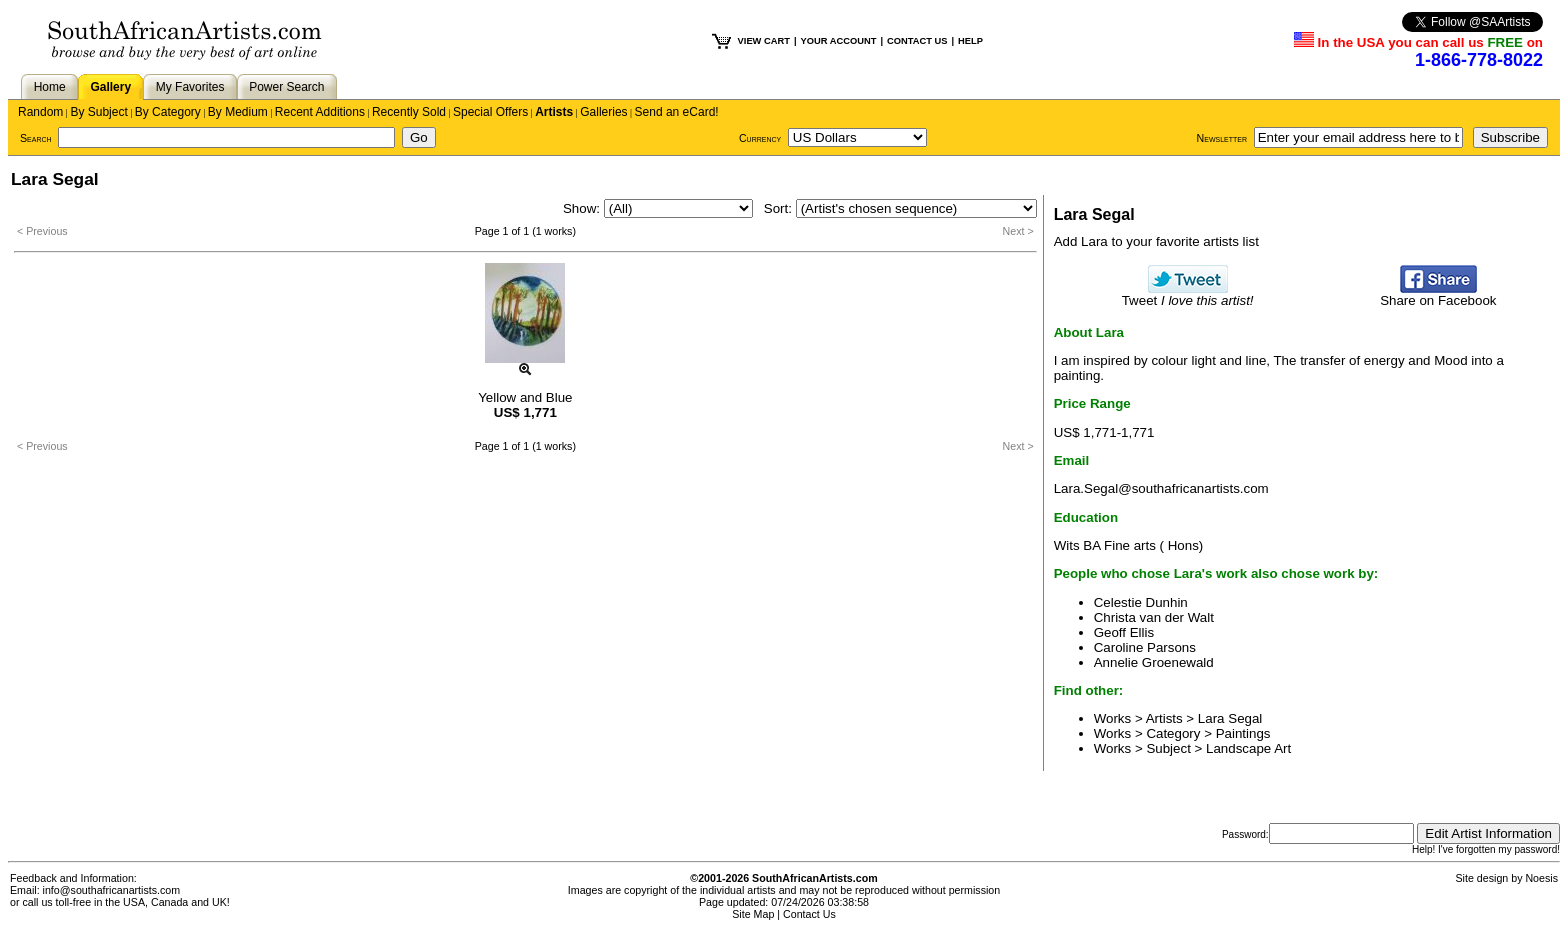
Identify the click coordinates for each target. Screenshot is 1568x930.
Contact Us (809, 914)
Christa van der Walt (1154, 617)
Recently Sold (409, 112)
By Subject (98, 112)
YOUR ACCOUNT (839, 41)
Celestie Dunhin (1141, 602)
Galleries (603, 112)
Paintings (1243, 733)
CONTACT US (917, 41)
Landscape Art (1248, 748)
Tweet (1188, 294)
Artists (554, 112)
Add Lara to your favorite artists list (1156, 241)
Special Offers (490, 112)
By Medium (238, 112)
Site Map (753, 914)
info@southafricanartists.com (112, 890)
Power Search (286, 87)
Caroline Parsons (1145, 647)
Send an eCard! (677, 112)
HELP (970, 41)
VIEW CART (764, 41)
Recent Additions (320, 112)
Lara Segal (1230, 718)
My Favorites (190, 87)
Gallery (110, 87)
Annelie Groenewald (1154, 662)
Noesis (1541, 878)
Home (50, 87)
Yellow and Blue (525, 397)
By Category (168, 112)
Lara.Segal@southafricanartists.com (1161, 488)
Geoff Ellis (1124, 632)
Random (40, 112)
